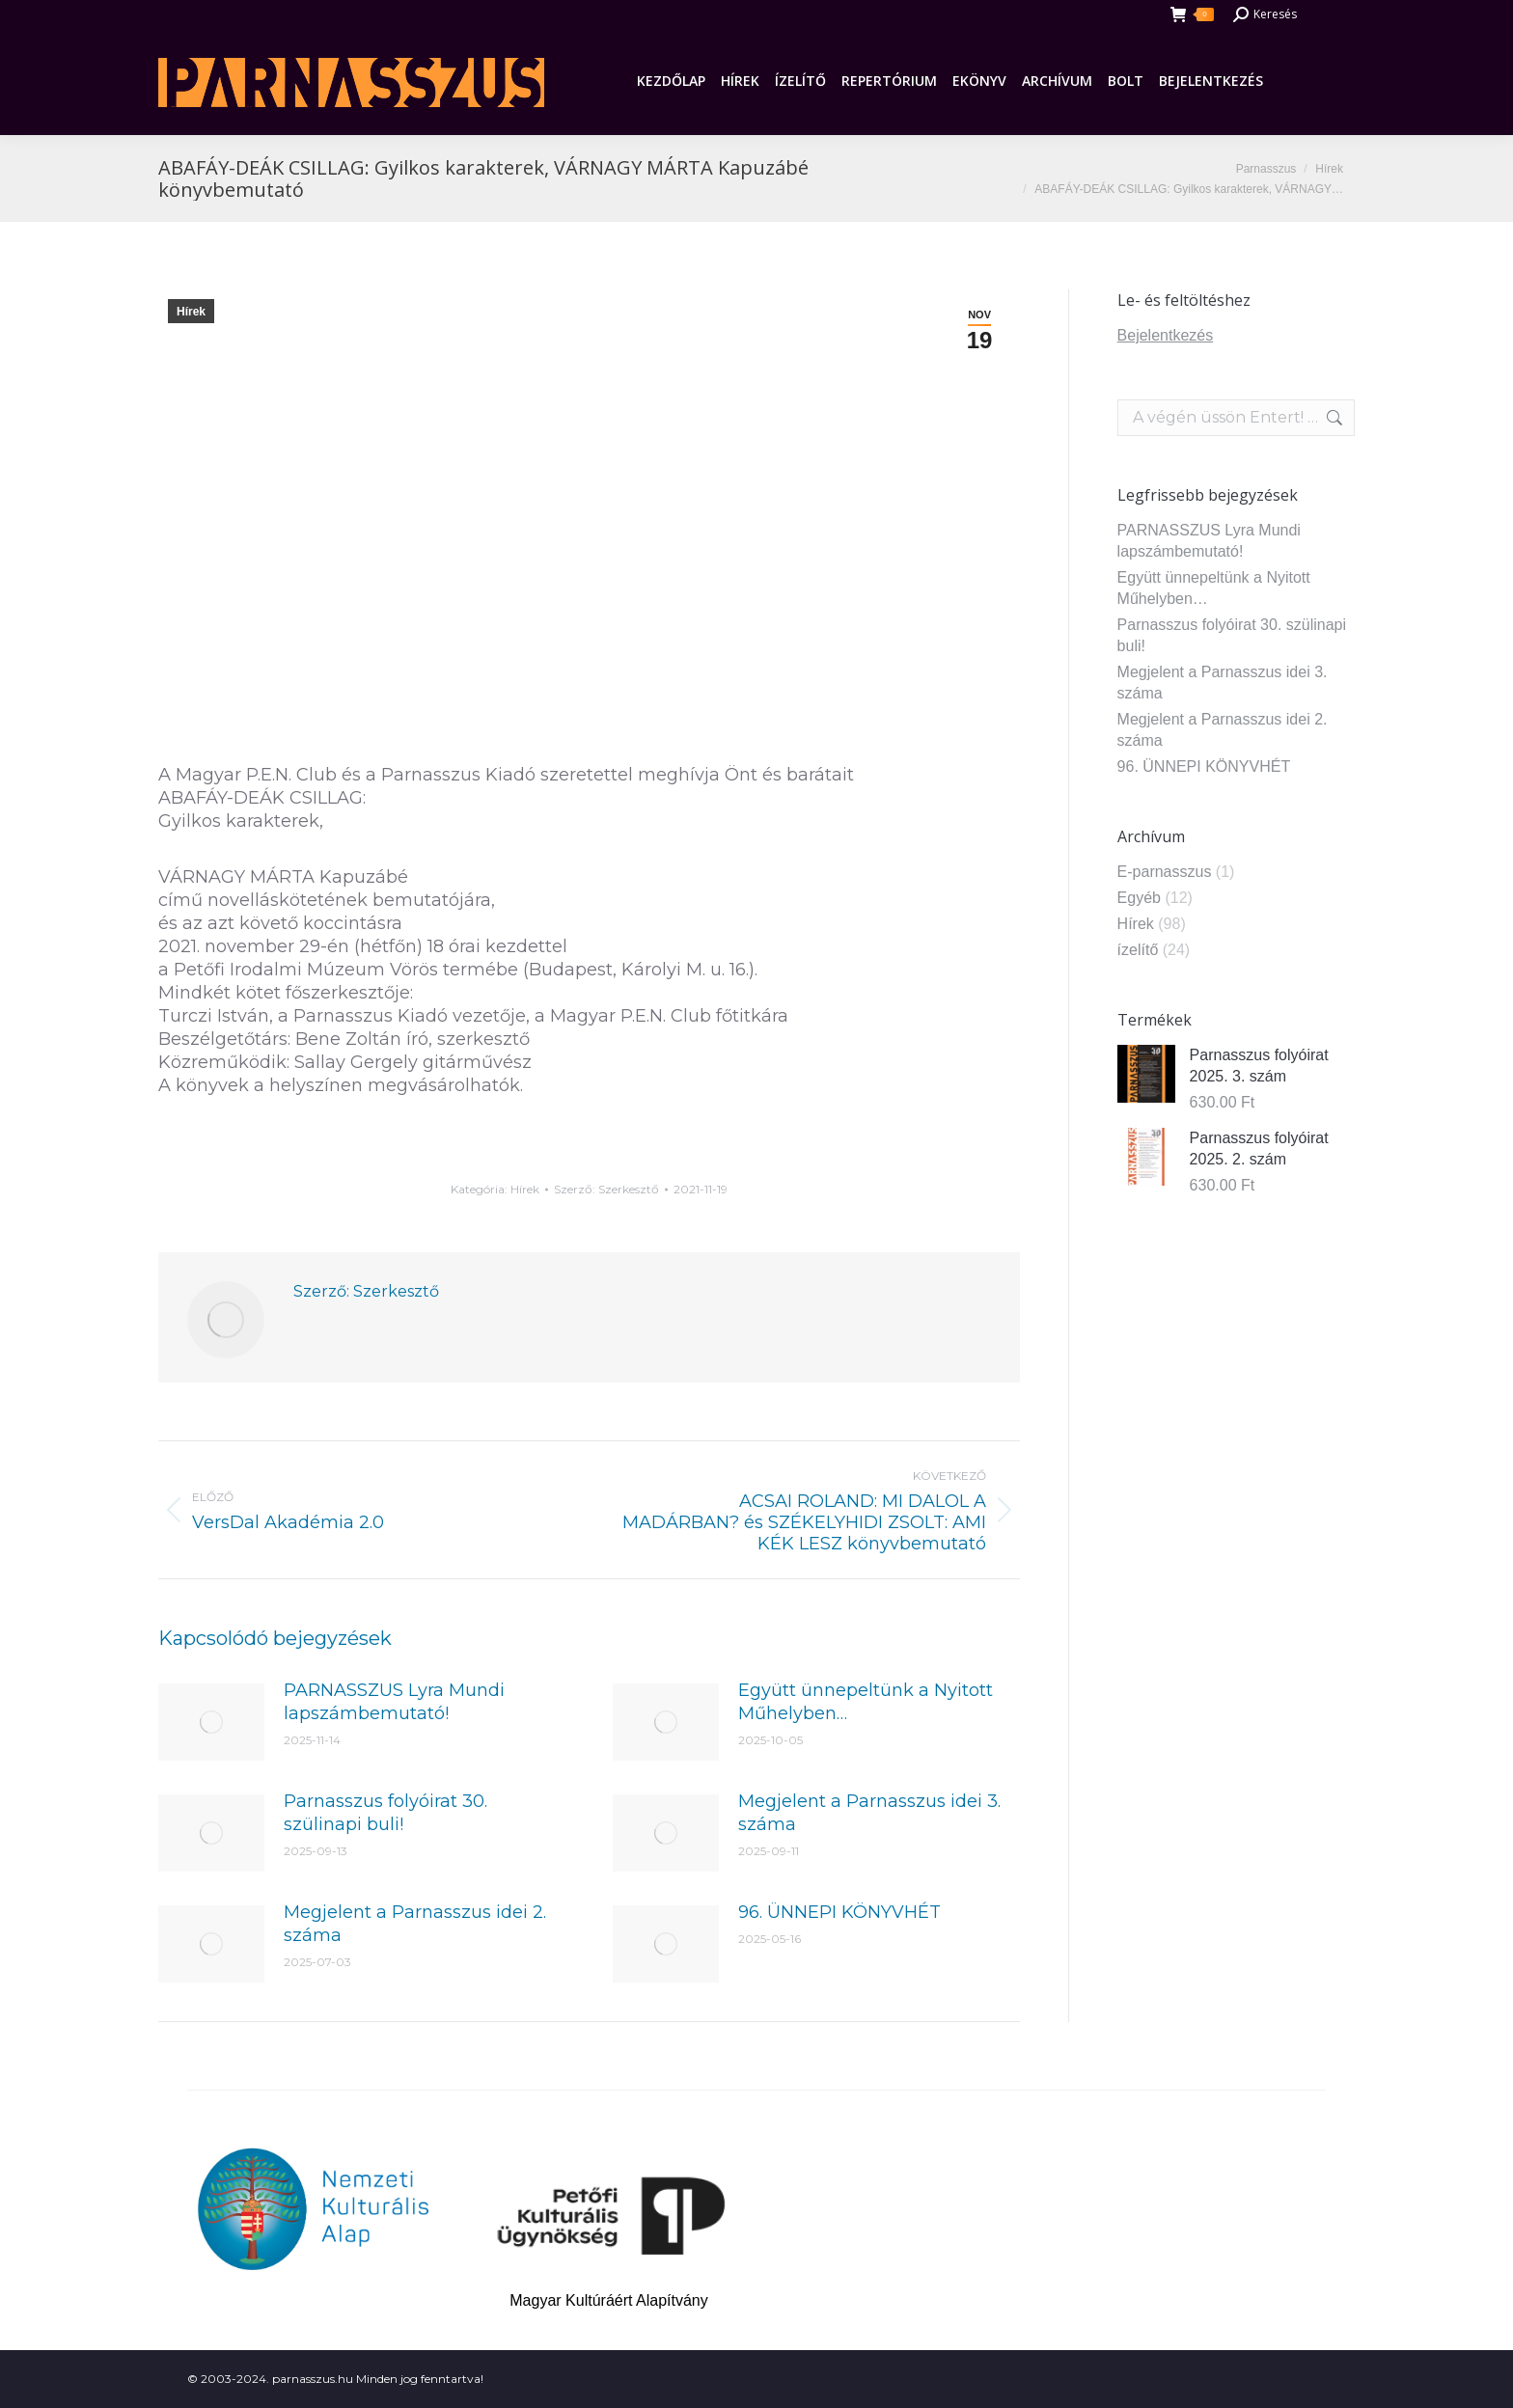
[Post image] (211, 1722)
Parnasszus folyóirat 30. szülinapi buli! (385, 1813)
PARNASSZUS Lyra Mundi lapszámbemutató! (394, 1702)
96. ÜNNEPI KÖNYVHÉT (839, 1912)
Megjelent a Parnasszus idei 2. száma (415, 1924)
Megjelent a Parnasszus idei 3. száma (869, 1813)
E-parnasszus (1164, 871)
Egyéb (1139, 897)
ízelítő (1138, 950)
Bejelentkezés (1165, 335)
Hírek (191, 311)
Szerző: (606, 1189)
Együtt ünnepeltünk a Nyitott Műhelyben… (865, 1702)
